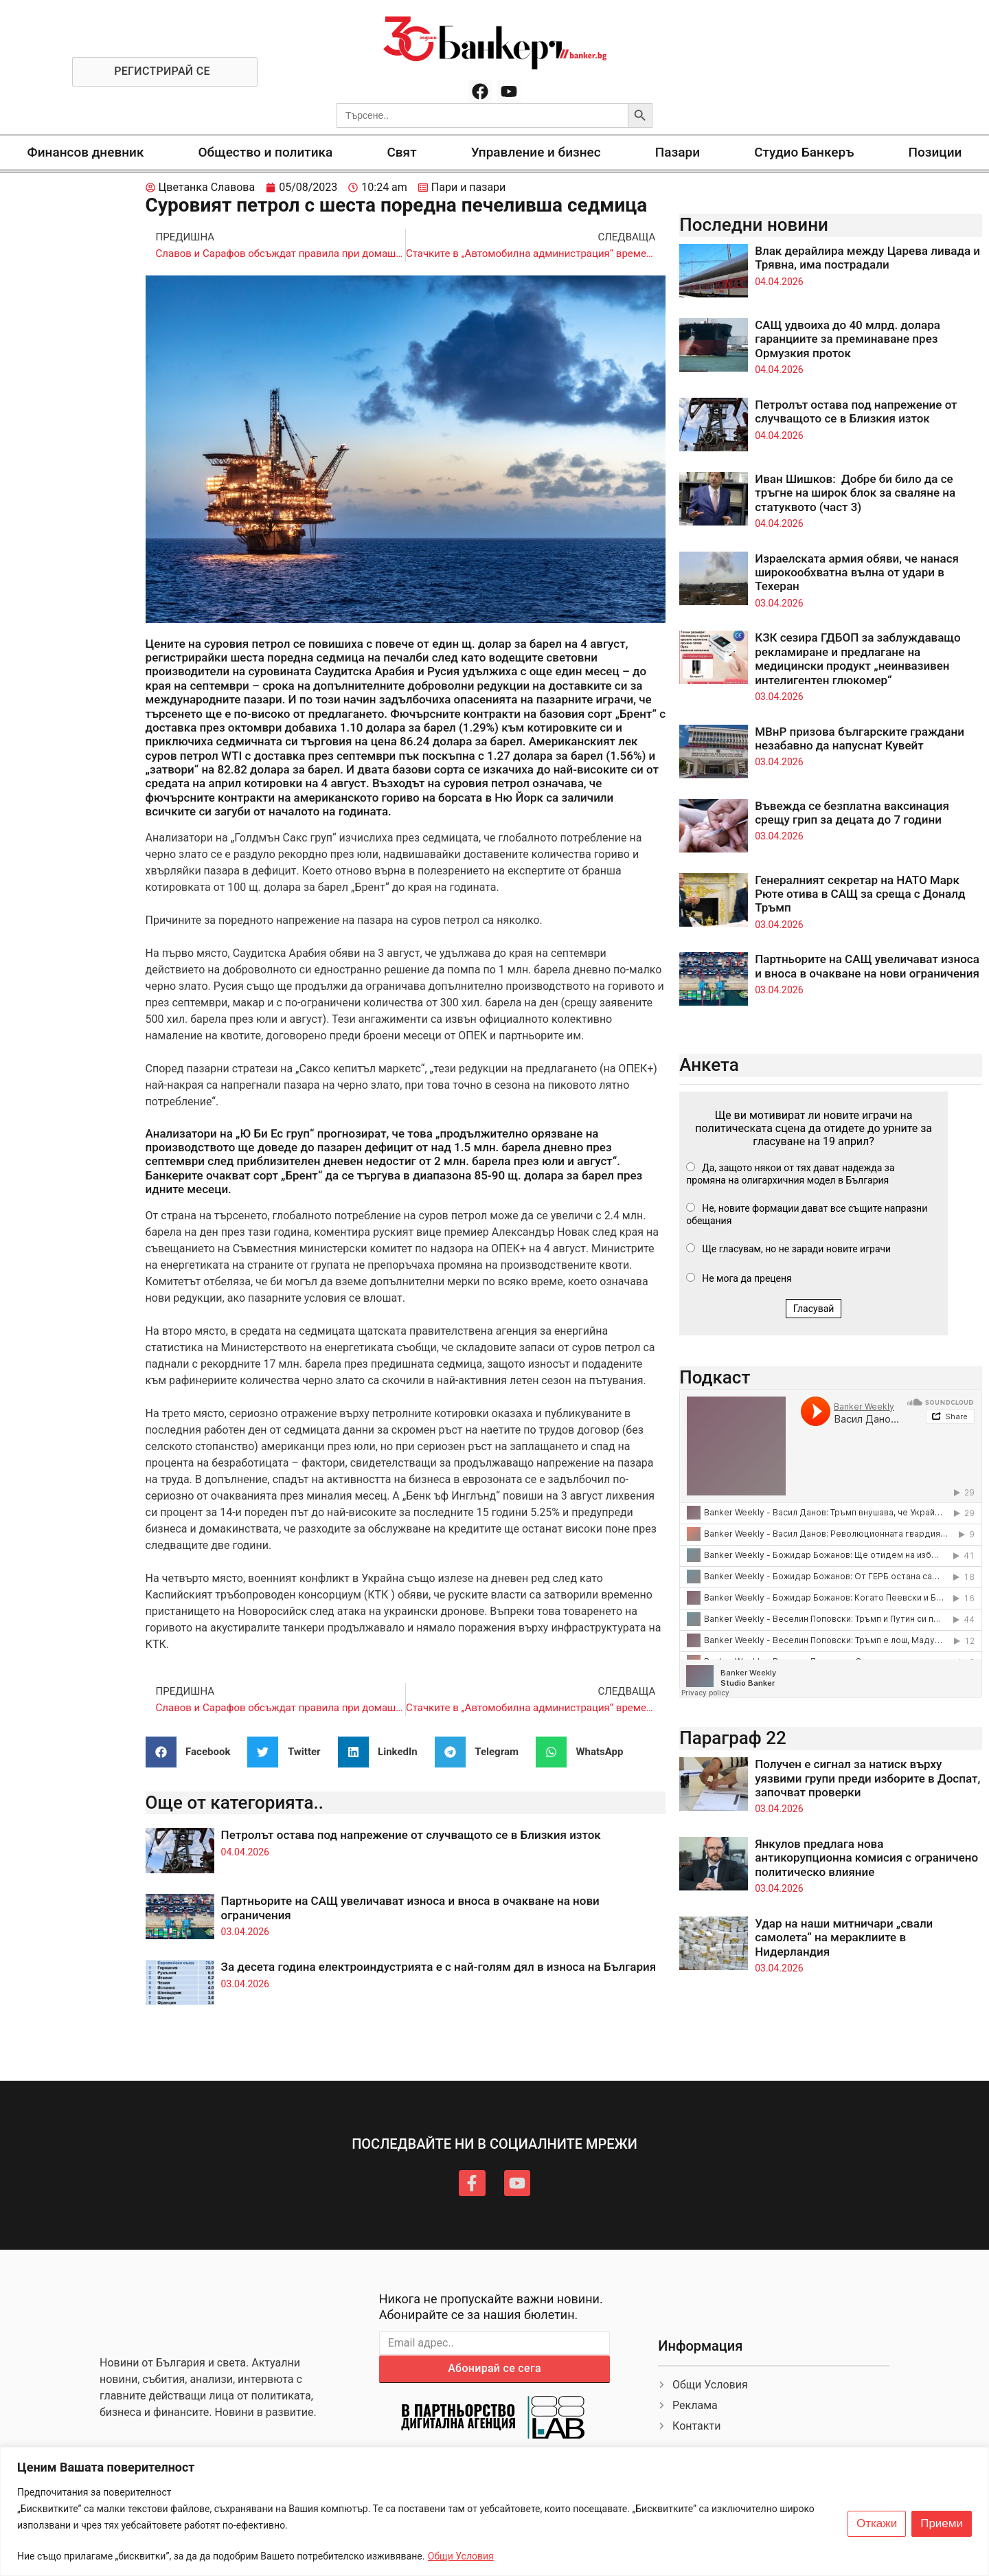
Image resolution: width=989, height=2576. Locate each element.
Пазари (677, 152)
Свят (401, 152)
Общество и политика (265, 152)
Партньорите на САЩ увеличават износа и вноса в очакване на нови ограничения (867, 966)
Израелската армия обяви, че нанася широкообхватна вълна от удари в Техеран (857, 573)
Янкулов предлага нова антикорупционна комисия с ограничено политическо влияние (866, 1858)
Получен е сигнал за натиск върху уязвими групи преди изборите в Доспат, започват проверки (867, 1778)
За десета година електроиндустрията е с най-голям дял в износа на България (439, 1967)
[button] (193, 1752)
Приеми (941, 2523)
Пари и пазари (468, 187)
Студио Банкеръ (804, 152)
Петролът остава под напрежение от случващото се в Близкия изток (411, 1835)
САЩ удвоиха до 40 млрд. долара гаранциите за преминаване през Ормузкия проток (847, 339)
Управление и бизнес (536, 152)
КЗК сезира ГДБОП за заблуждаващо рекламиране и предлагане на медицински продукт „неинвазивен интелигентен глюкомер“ (858, 658)
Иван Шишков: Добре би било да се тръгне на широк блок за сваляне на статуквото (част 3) (855, 493)
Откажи (876, 2523)
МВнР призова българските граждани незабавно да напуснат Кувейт (859, 738)
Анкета (709, 1064)
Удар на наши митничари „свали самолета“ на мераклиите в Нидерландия (844, 1937)
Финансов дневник (85, 152)
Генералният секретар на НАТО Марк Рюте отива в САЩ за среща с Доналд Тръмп (860, 894)
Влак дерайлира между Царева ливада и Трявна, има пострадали (867, 257)
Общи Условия (461, 2556)
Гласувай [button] (813, 1308)
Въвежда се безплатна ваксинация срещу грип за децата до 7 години (852, 812)
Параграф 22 (732, 1738)
